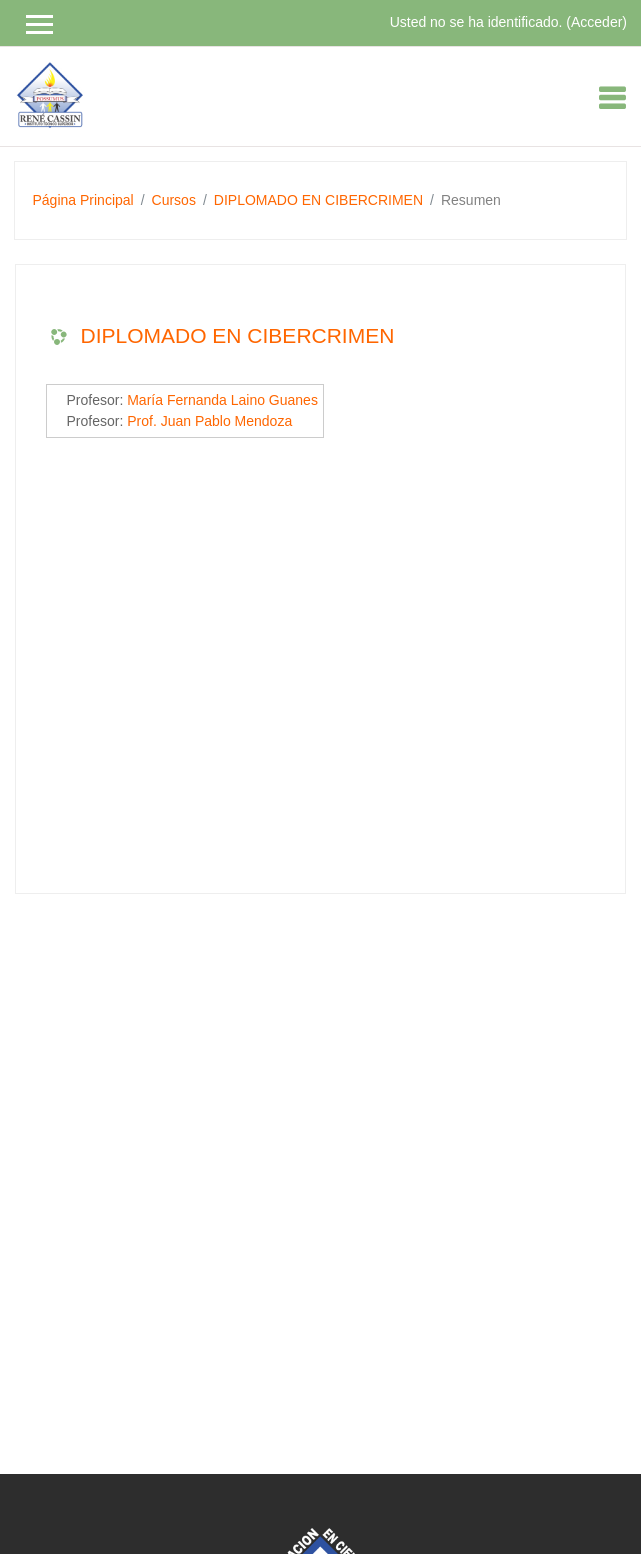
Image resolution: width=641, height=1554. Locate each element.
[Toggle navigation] (612, 98)
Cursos (174, 200)
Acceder (596, 22)
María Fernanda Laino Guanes (222, 400)
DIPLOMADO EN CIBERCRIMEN (318, 200)
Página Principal (83, 200)
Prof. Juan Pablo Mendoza (209, 421)
